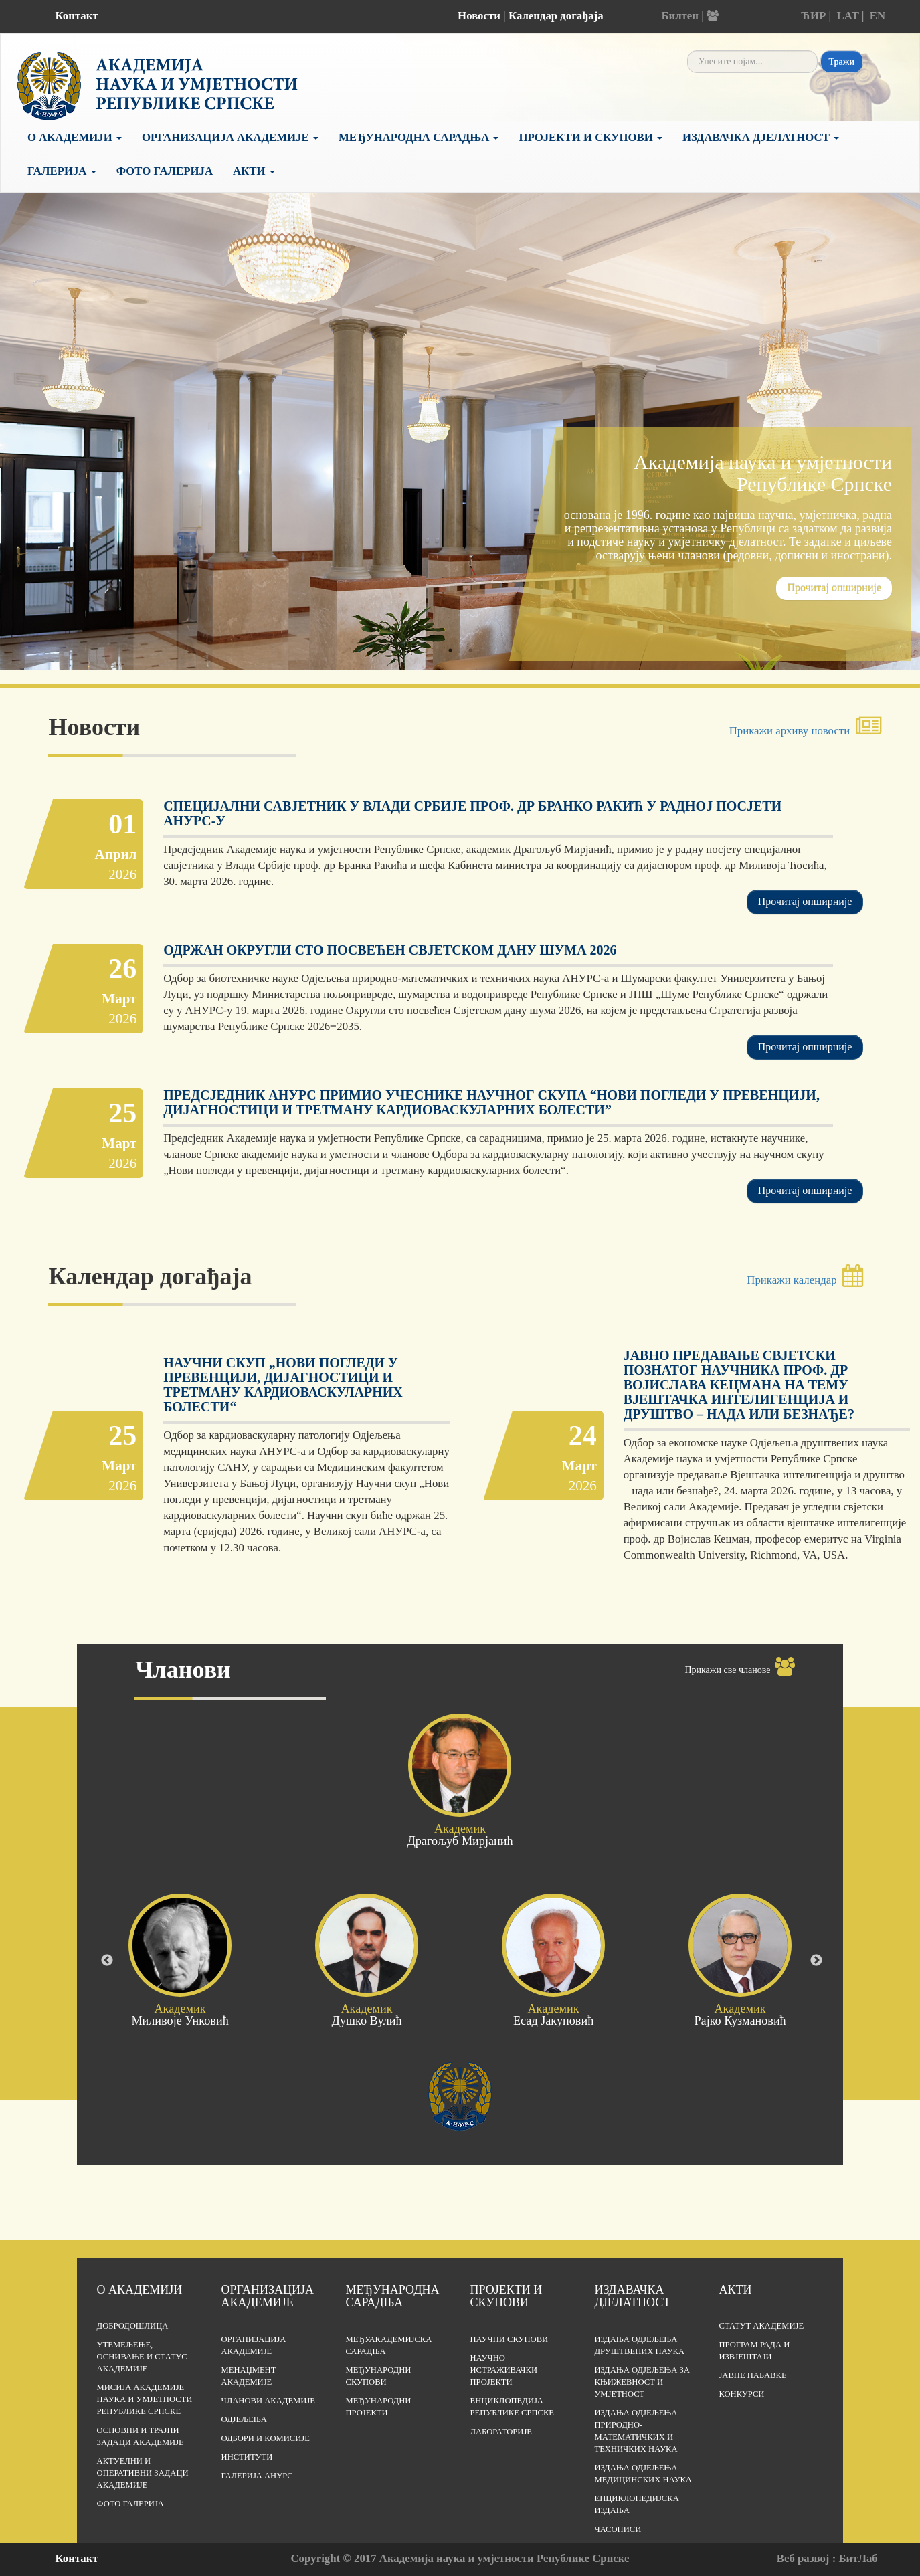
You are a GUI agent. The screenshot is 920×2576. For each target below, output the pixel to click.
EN (877, 15)
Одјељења (244, 2419)
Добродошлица (133, 2326)
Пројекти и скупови (590, 137)
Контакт (77, 15)
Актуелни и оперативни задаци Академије (143, 2473)
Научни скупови (509, 2339)
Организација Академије (230, 137)
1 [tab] (450, 650)
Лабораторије (501, 2431)
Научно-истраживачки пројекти (503, 2370)
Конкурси (741, 2394)
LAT (848, 15)
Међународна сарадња (419, 137)
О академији (74, 137)
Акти (254, 171)
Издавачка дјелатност (760, 137)
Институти (247, 2457)
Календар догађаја (556, 15)
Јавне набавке (752, 2375)
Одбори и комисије (265, 2438)
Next (816, 1960)
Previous (107, 1960)
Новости (479, 15)
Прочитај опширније (834, 587)
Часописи (617, 2529)
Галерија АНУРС (257, 2475)
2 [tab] (470, 650)
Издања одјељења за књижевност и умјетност (642, 2382)
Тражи (841, 61)
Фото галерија (164, 171)
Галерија (61, 171)
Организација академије (267, 2296)
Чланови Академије (268, 2400)
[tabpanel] (460, 487)
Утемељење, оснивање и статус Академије (142, 2356)
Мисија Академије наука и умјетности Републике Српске (145, 2399)
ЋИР (814, 15)
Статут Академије (761, 2326)
